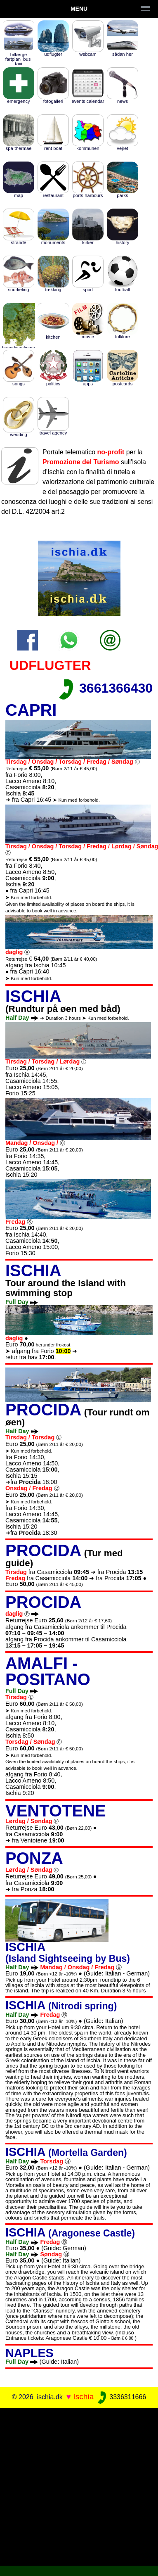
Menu (79, 8)
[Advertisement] (79, 2485)
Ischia (83, 2396)
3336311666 (121, 2396)
